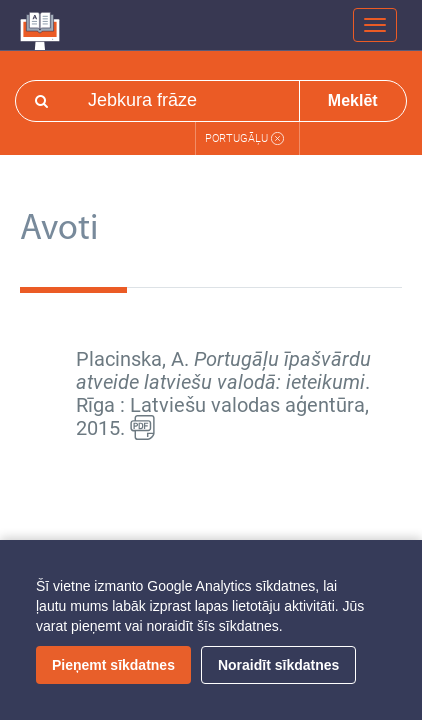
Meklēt (353, 100)
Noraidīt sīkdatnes (278, 665)
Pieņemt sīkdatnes (113, 665)
